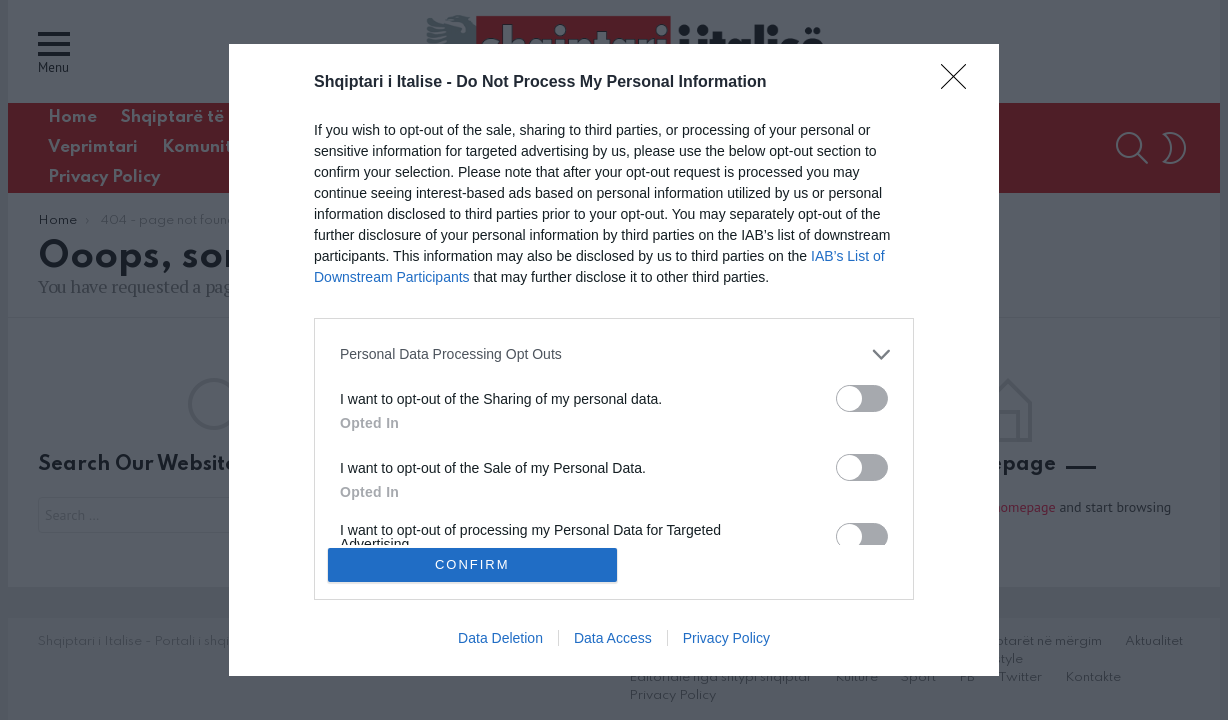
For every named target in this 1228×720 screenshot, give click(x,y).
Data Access (613, 642)
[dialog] (614, 360)
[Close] (960, 79)
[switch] (862, 394)
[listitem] (614, 350)
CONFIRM (476, 564)
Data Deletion (500, 642)
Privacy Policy (726, 642)
